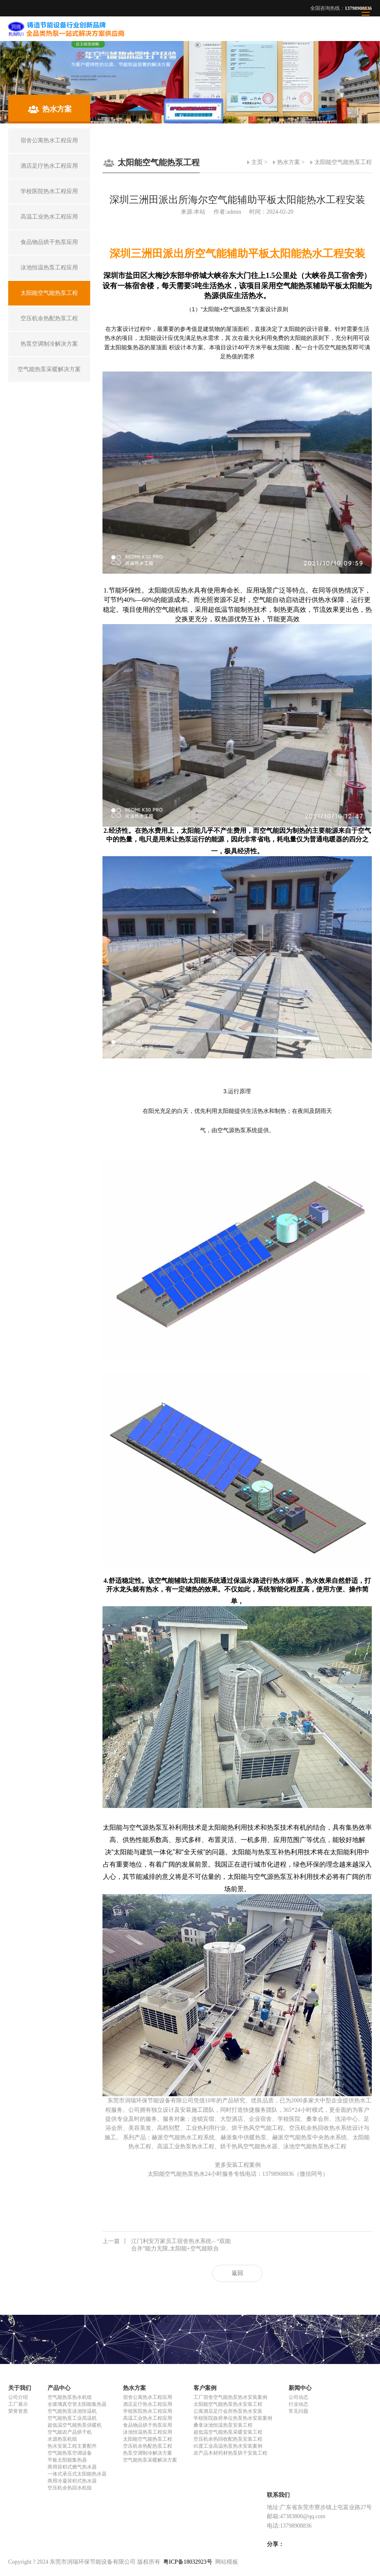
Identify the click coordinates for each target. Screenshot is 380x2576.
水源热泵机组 (62, 2439)
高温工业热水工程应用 (147, 2418)
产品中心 (59, 2388)
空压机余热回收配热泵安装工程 (227, 2439)
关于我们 (19, 2388)
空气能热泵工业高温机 (72, 2418)
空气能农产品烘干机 (70, 2432)
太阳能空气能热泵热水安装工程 (227, 2404)
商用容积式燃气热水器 (72, 2467)
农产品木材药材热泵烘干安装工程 (230, 2453)
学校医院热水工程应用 (147, 2411)
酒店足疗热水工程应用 (147, 2404)
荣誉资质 (18, 2411)
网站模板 (226, 2562)
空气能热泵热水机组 (70, 2397)
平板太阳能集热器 (67, 2460)
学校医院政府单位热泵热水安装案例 (232, 2418)
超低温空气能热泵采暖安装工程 (227, 2432)
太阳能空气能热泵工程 (343, 162)
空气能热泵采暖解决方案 (150, 2460)
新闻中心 (300, 2388)
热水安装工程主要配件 (72, 2446)
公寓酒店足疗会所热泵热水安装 (227, 2411)
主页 (257, 162)
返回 (237, 2273)
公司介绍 (18, 2397)
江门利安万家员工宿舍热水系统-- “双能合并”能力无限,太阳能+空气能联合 (166, 2245)
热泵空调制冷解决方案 (147, 2453)
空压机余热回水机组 (70, 2488)
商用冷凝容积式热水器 (72, 2481)
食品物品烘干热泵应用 (147, 2425)
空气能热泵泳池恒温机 (72, 2411)
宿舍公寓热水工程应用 (147, 2397)
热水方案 (288, 162)
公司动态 (298, 2397)
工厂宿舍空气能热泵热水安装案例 (230, 2397)
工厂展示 (18, 2404)
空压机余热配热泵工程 (147, 2446)
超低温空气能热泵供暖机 (75, 2425)
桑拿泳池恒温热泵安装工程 (223, 2425)
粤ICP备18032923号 (187, 2562)
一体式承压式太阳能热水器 (77, 2474)
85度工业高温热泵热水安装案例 (227, 2446)
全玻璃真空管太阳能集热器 (77, 2404)
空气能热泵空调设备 (70, 2453)
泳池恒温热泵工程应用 (147, 2432)
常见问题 (298, 2411)
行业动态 (298, 2404)
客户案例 (204, 2388)
